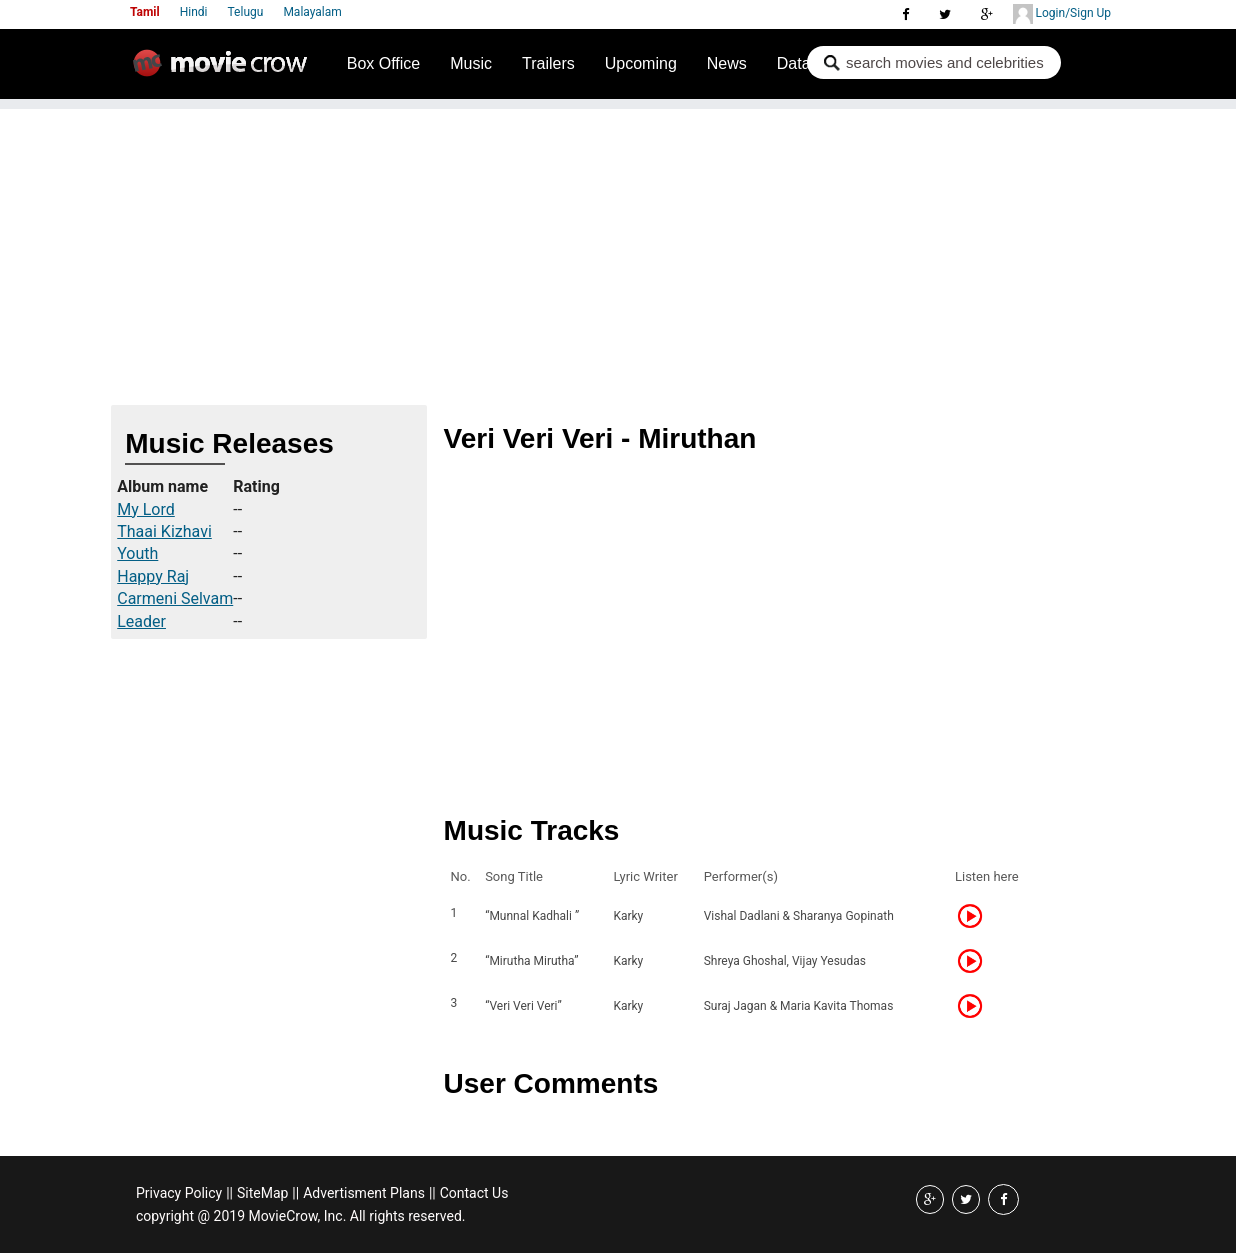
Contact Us (474, 1193)
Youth (137, 553)
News (727, 63)
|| (229, 1193)
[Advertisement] (618, 249)
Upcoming (641, 63)
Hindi (194, 12)
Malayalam (312, 12)
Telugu (246, 12)
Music (471, 63)
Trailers (548, 63)
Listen (976, 916)
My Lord (146, 509)
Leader (141, 621)
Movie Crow (225, 71)
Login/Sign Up (1062, 14)
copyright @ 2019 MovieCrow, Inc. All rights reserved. (301, 1216)
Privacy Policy (179, 1193)
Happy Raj (153, 576)
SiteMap (262, 1193)
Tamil (145, 12)
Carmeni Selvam (175, 598)
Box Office (384, 63)
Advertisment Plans (364, 1193)
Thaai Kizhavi (164, 531)
